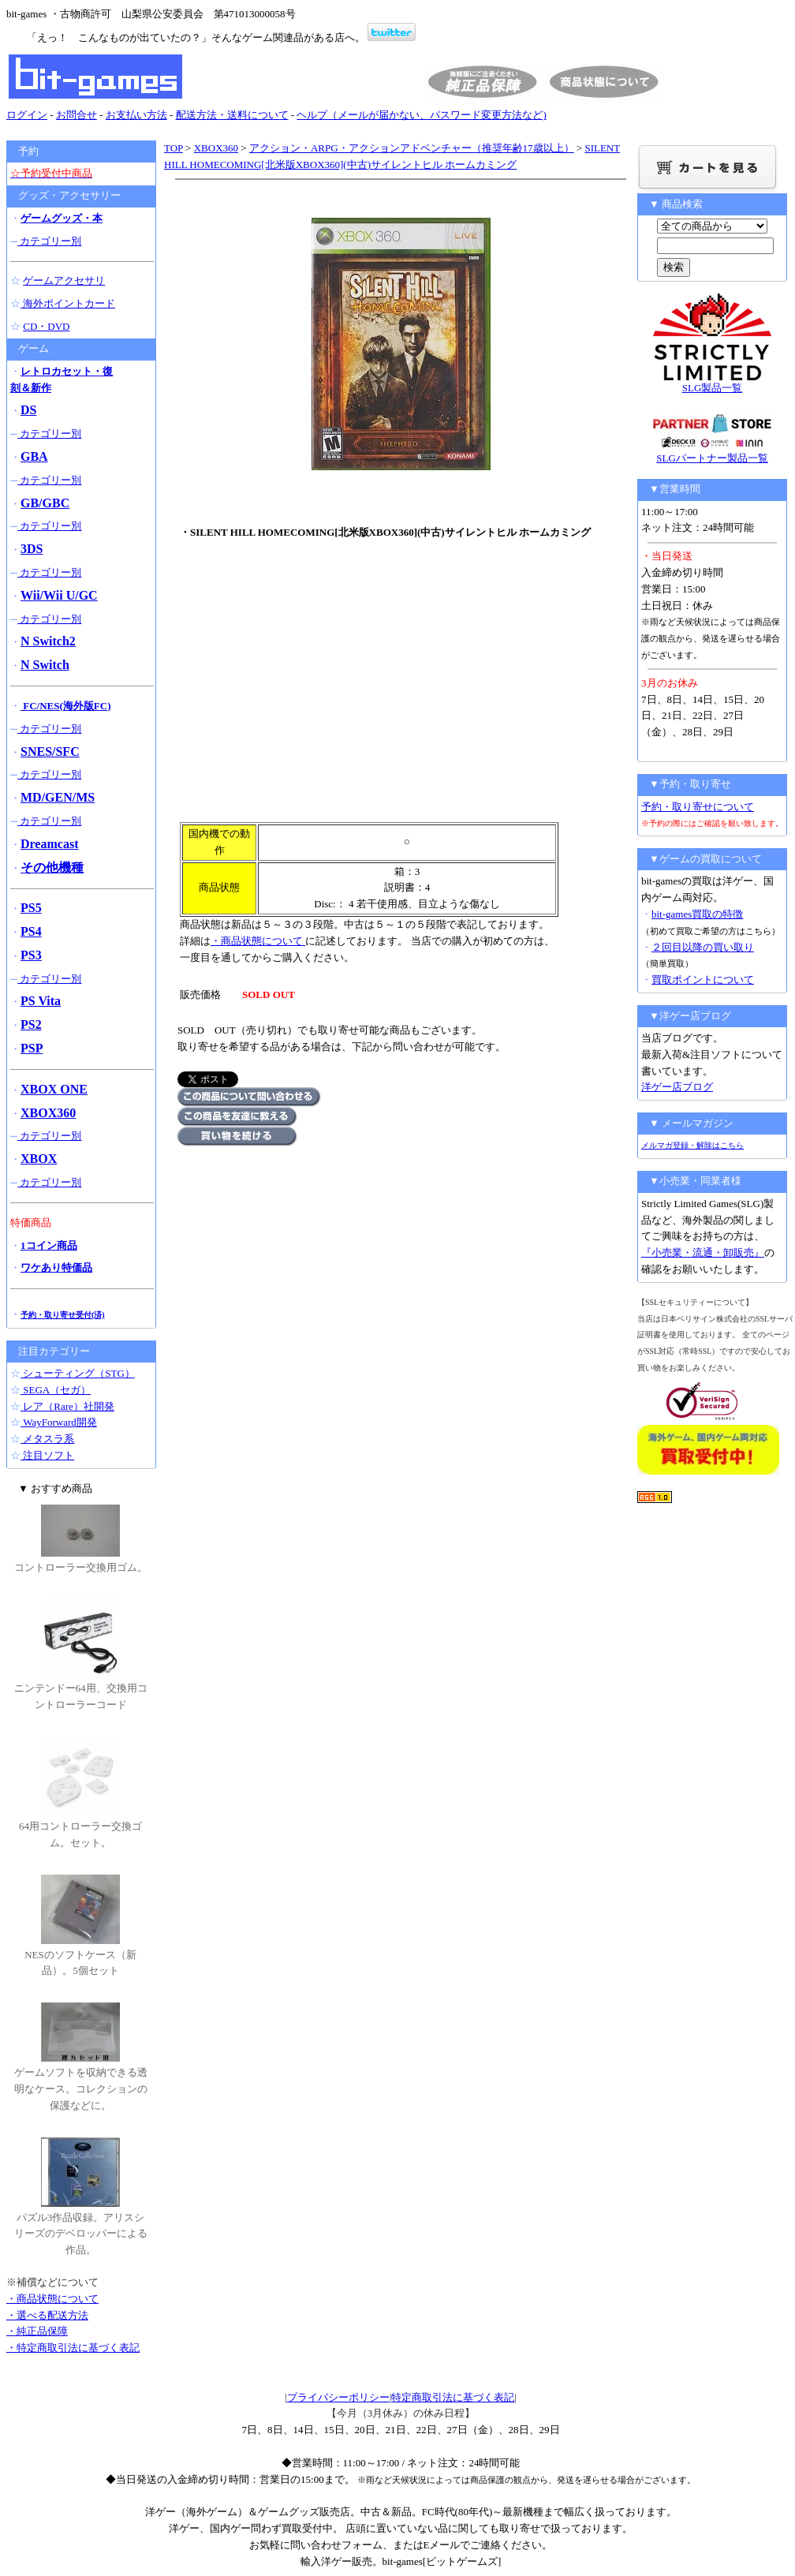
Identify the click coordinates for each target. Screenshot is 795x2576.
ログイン (26, 115)
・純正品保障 (37, 2331)
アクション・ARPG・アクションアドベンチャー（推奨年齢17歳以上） (411, 148)
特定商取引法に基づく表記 (452, 2397)
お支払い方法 (136, 115)
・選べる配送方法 (47, 2315)
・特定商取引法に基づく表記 (73, 2348)
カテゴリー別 (49, 241)
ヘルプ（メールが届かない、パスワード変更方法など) (421, 115)
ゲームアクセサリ (64, 280)
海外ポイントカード (68, 303)
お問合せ (76, 115)
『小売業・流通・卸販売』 (702, 1252)
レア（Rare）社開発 (67, 1406)
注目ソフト (47, 1455)
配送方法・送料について (232, 115)
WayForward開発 (59, 1422)
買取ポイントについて (702, 979)
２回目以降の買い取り (702, 947)
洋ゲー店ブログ (677, 1087)
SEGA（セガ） (56, 1390)
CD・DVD (46, 326)
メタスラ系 (47, 1439)
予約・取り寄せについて (697, 807)
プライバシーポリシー (338, 2397)
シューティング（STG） (78, 1373)
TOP (173, 148)
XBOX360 (216, 148)
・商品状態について (258, 941)
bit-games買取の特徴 (697, 914)
